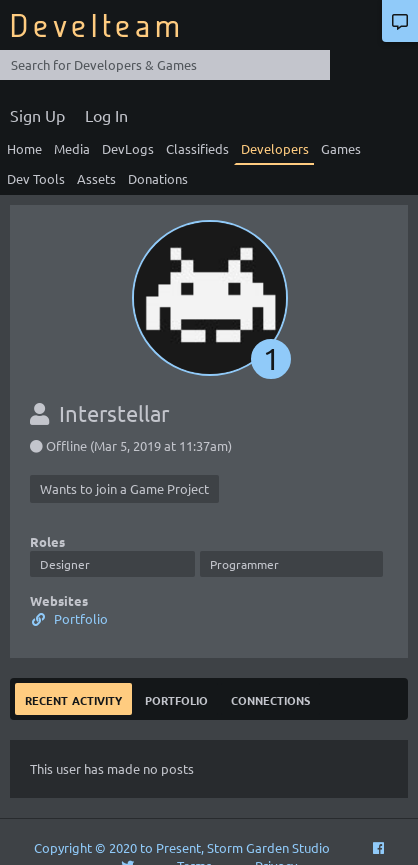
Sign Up (37, 115)
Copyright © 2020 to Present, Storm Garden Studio (182, 847)
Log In (106, 115)
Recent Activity (73, 698)
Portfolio (69, 618)
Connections (270, 698)
